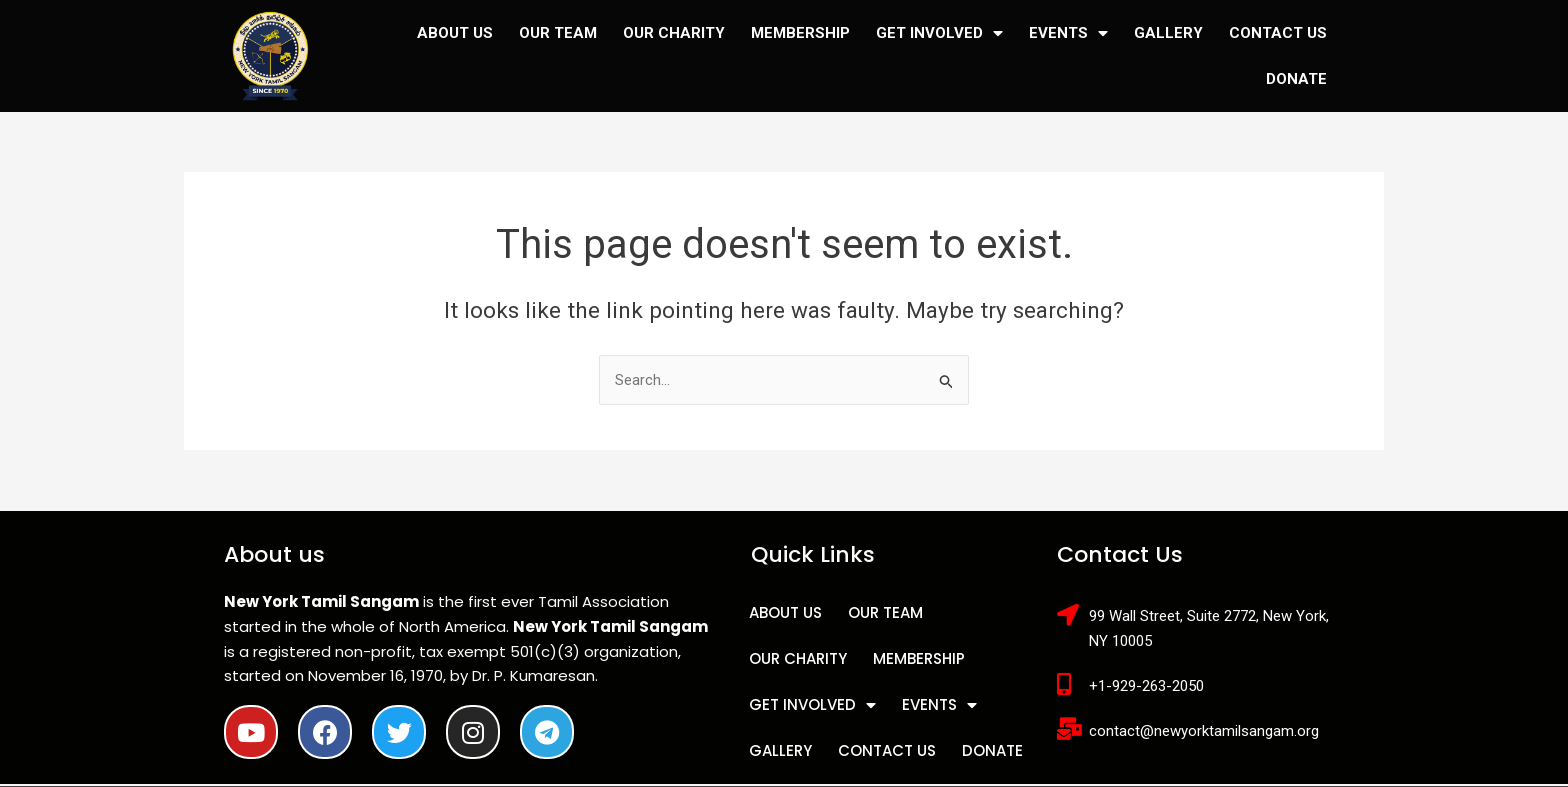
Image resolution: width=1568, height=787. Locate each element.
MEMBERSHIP (800, 33)
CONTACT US (1278, 33)
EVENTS (1068, 33)
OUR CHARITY (674, 33)
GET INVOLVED (939, 33)
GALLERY (1168, 33)
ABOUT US (455, 33)
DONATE (1296, 79)
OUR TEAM (558, 33)
